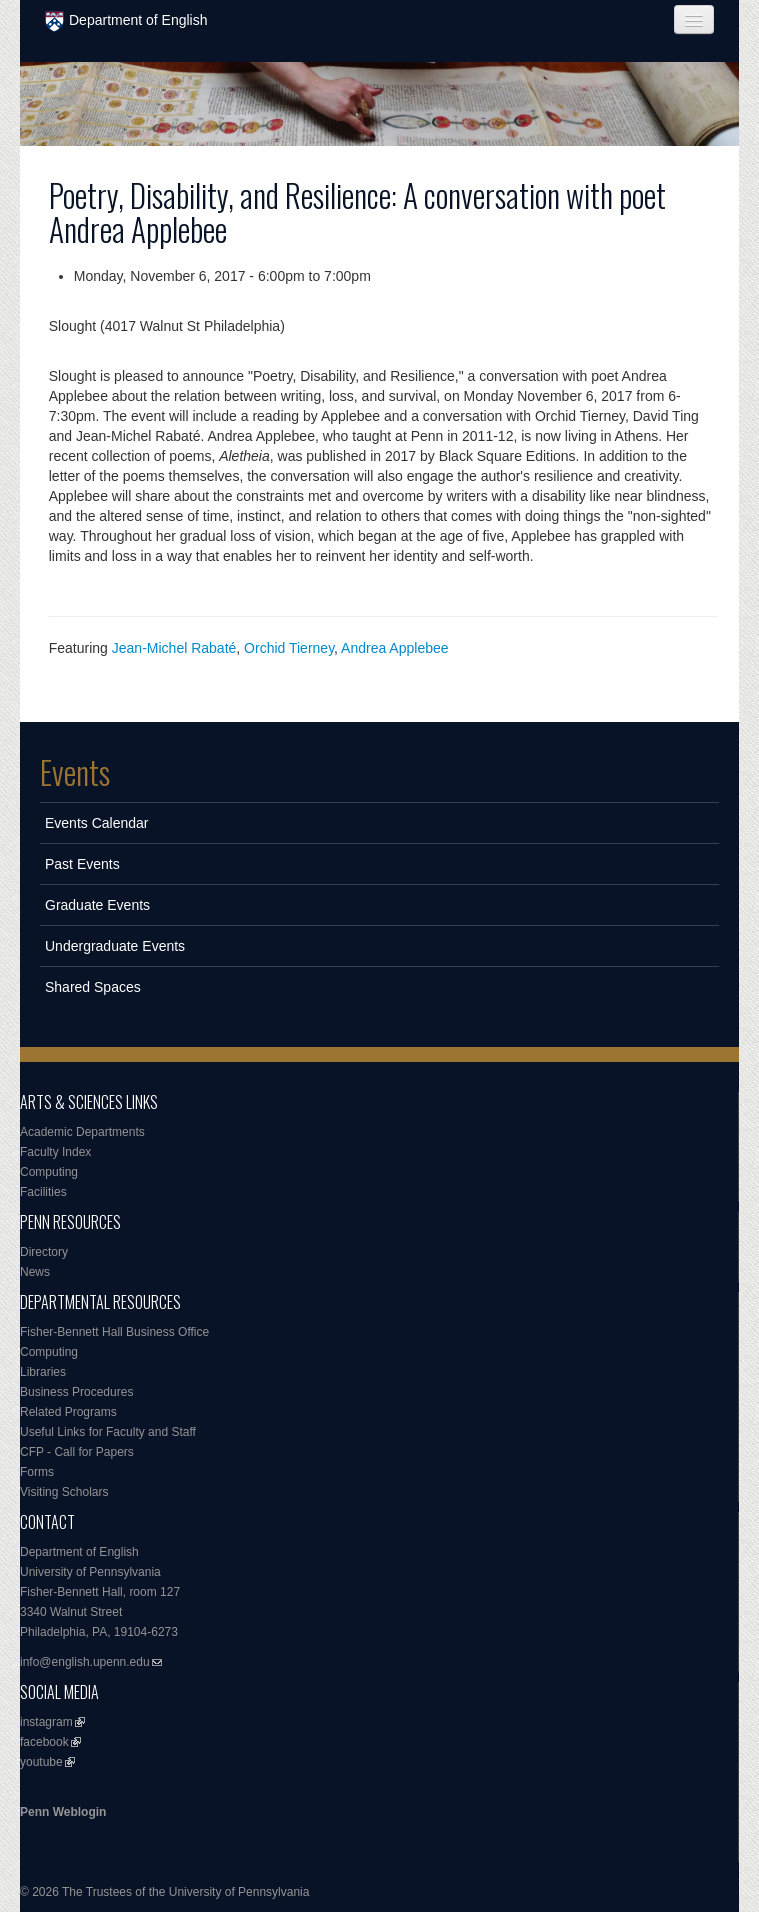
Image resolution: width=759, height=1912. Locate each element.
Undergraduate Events (115, 946)
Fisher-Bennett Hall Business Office (114, 1332)
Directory (44, 1252)
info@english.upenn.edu (85, 1662)
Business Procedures (76, 1392)
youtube (41, 1762)
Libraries (43, 1372)
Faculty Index (55, 1152)
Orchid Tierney (289, 648)
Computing (49, 1172)
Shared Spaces (93, 987)
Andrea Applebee (394, 648)
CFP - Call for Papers (77, 1452)
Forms (37, 1472)
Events (75, 772)
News (35, 1272)
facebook (44, 1742)
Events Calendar (97, 823)
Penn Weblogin (63, 1812)
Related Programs (68, 1412)
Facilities (43, 1192)
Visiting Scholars (64, 1492)
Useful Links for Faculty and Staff (108, 1432)
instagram (46, 1722)
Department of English (126, 21)
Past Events (82, 864)
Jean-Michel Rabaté (174, 648)
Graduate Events (97, 905)
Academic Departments (82, 1132)
